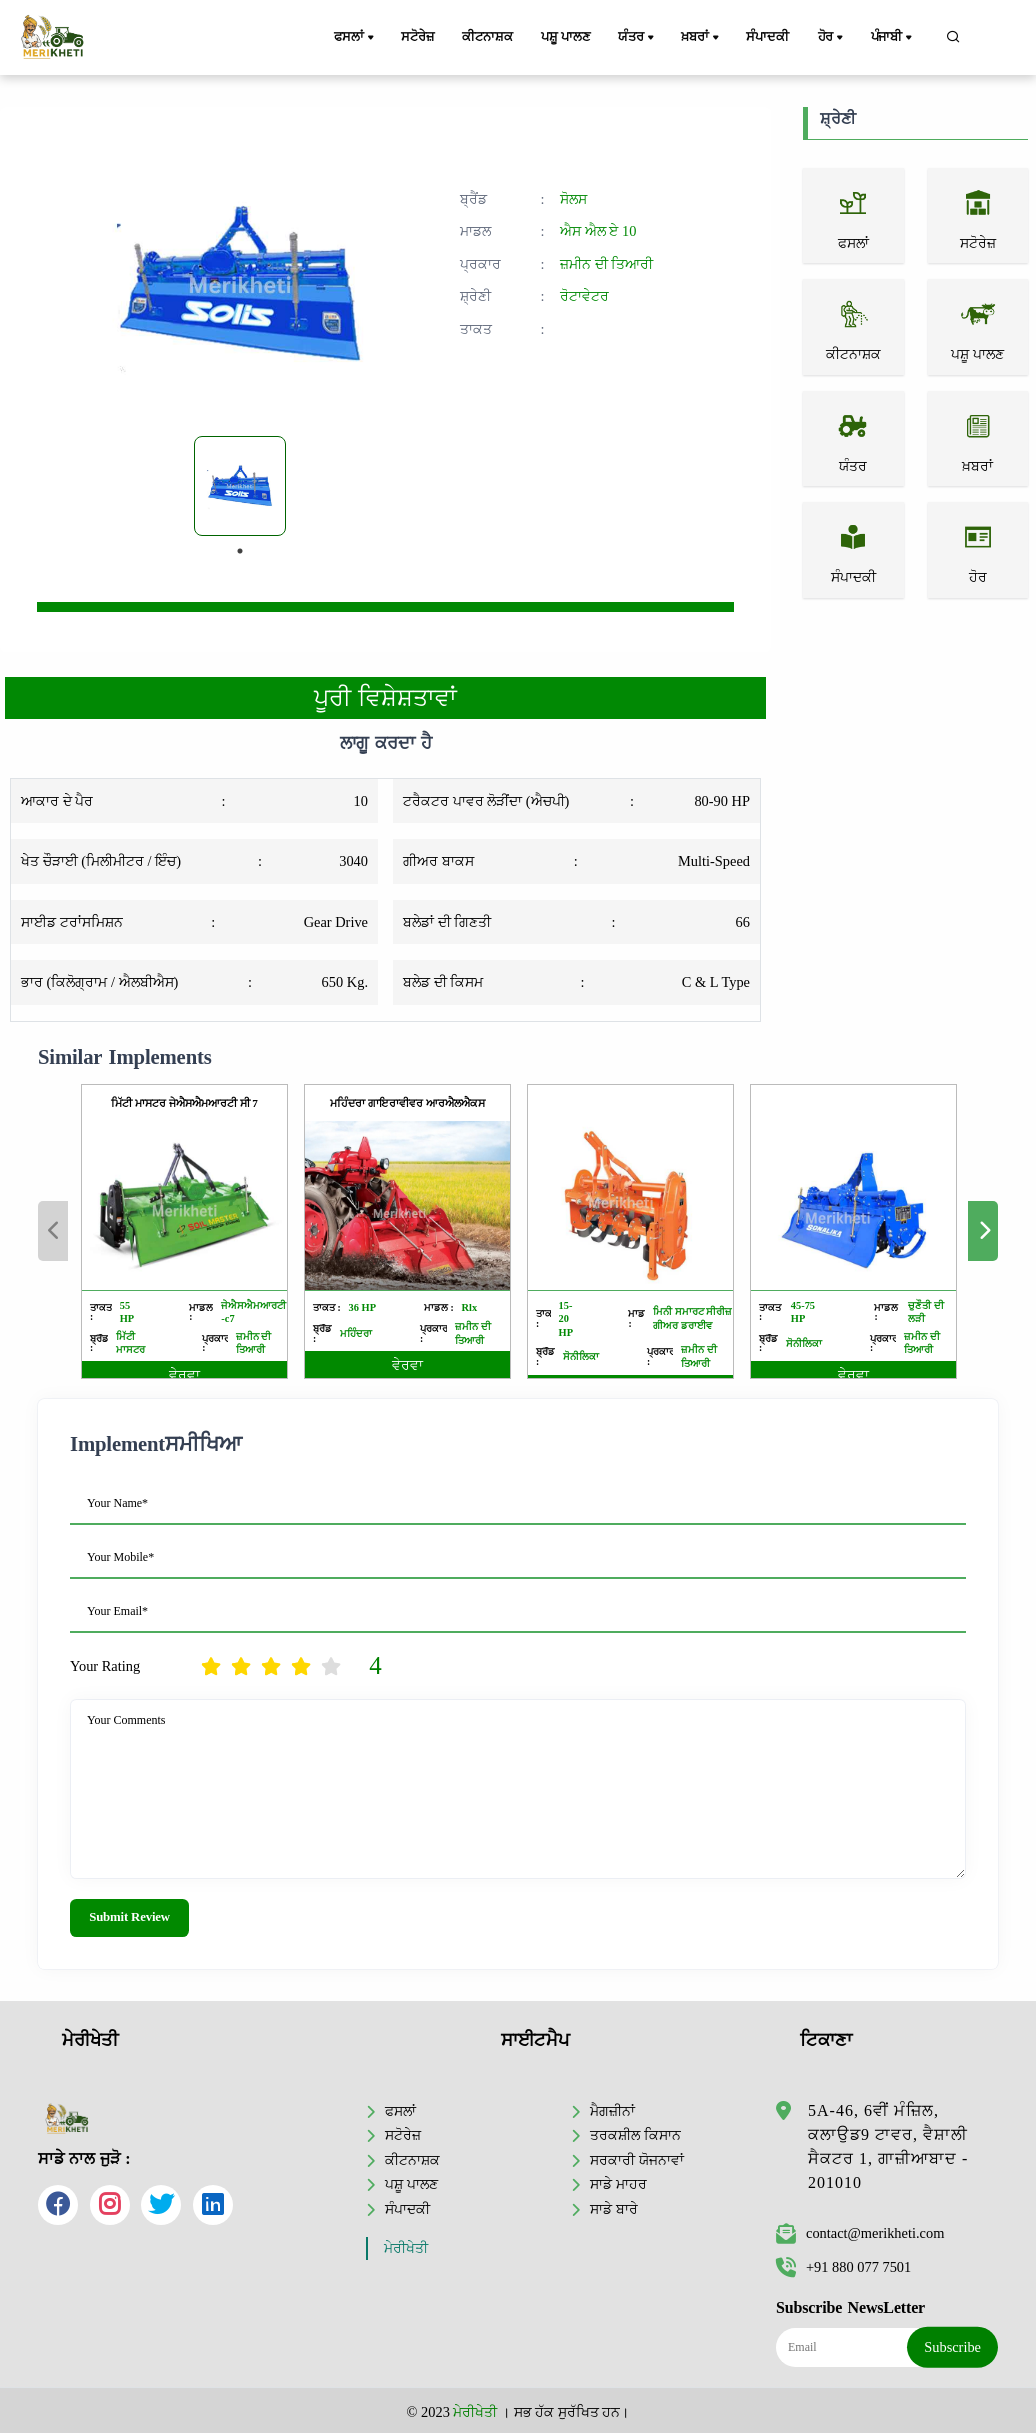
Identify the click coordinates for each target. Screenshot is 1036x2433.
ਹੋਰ (832, 38)
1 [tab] (240, 551)
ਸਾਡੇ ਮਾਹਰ (618, 2184)
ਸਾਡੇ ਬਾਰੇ (614, 2209)
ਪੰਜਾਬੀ (893, 38)
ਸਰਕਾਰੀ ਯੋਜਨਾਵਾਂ (637, 2160)
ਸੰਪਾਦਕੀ (767, 37)
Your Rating (105, 1666)
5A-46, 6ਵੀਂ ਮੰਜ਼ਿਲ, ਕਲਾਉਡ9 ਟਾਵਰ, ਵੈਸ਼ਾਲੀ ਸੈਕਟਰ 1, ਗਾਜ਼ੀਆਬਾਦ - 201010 (888, 2146)
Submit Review (129, 1917)
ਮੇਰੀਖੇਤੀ (406, 2248)
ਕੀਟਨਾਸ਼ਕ (487, 37)
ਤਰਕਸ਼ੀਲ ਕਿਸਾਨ (635, 2135)
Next (983, 1231)
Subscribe (952, 2347)
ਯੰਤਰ (637, 38)
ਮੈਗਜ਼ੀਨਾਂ (612, 2111)
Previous (53, 1231)
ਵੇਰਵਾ (184, 1375)
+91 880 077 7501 (843, 2267)
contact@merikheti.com (860, 2233)
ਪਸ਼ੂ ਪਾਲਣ (565, 37)
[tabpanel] (240, 486)
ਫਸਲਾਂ (355, 38)
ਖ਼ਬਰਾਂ (701, 38)
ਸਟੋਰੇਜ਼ (417, 37)
